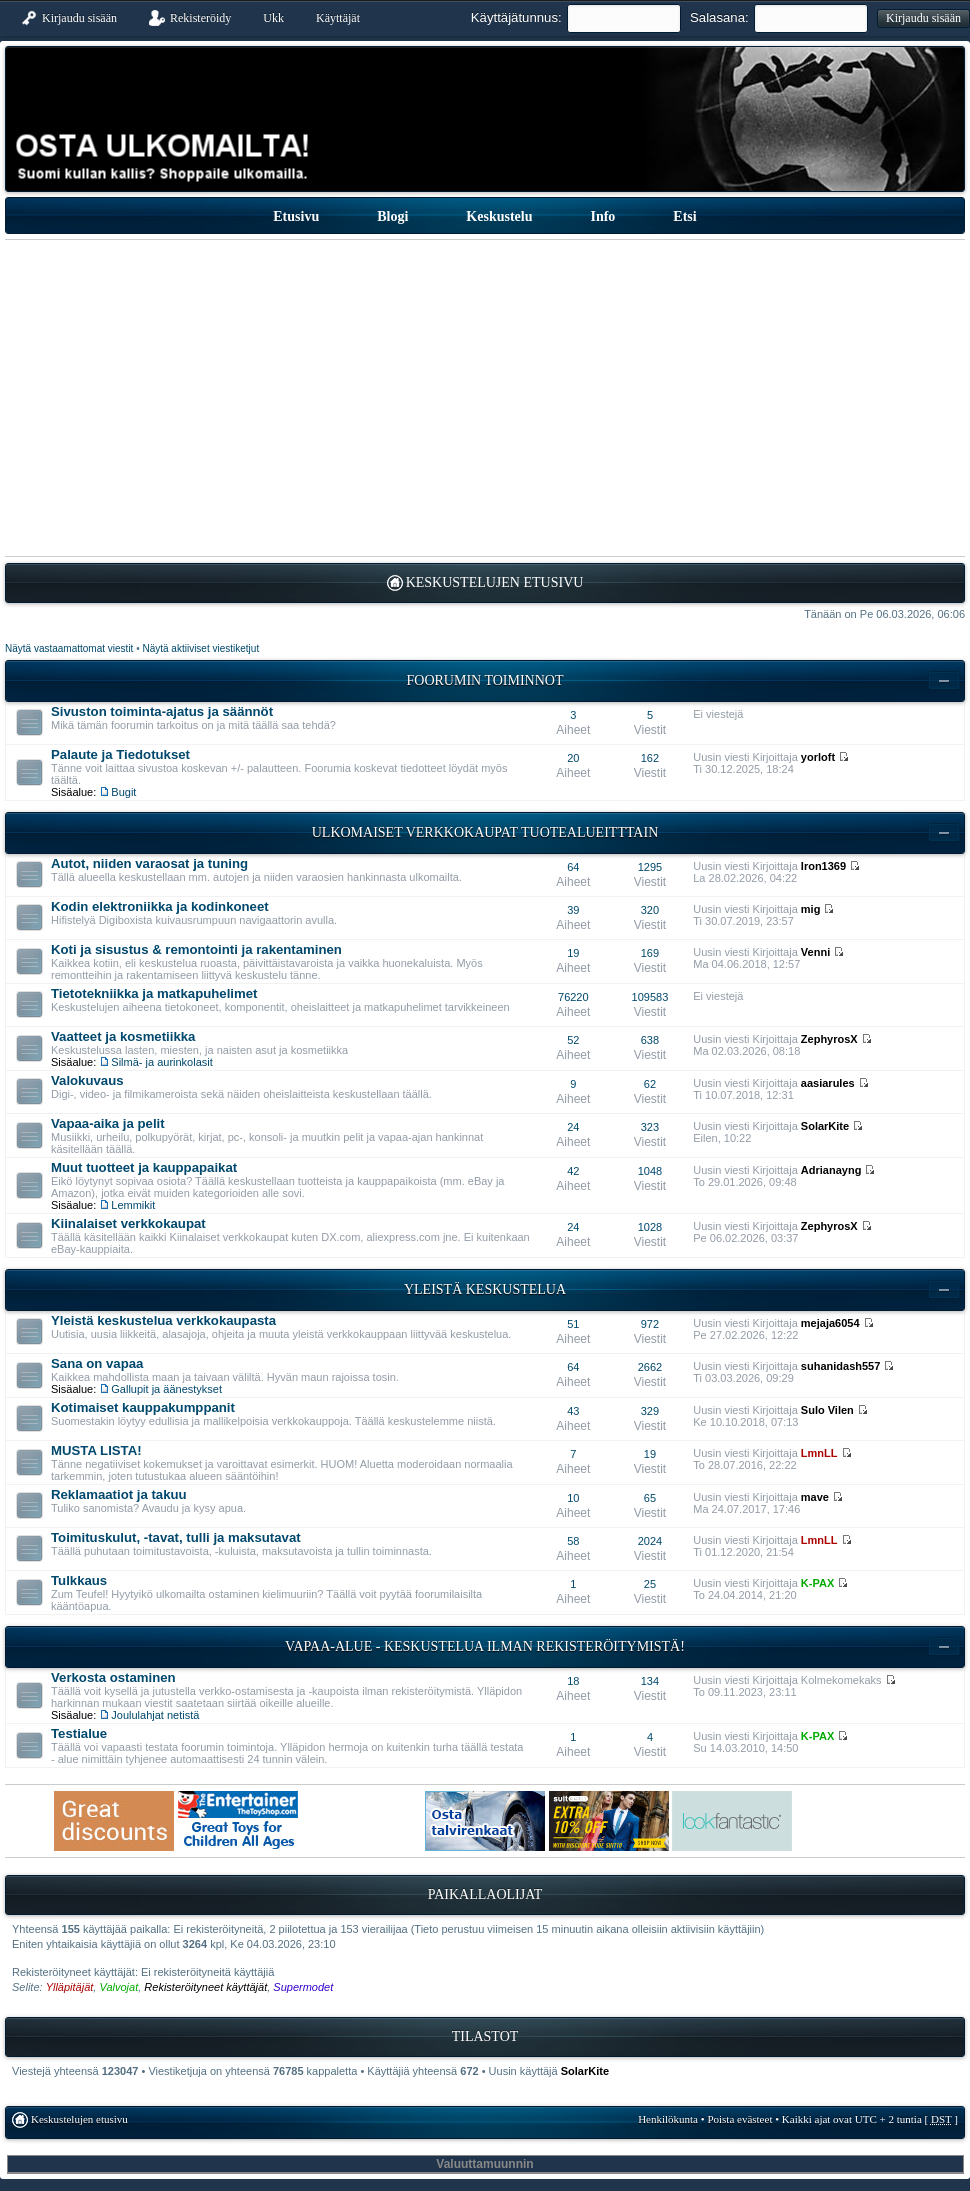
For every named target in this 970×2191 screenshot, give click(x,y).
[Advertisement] (485, 398)
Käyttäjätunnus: (516, 17)
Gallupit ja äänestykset (166, 1389)
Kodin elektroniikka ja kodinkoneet (160, 906)
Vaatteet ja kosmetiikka (123, 1036)
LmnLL (819, 1453)
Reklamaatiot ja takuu (119, 1494)
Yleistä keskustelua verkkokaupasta (163, 1320)
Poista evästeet (739, 2119)
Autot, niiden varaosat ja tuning (149, 863)
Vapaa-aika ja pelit (108, 1123)
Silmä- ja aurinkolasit (161, 1062)
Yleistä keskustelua (485, 1289)
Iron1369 (823, 866)
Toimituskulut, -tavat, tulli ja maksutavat (176, 1537)
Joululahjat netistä (155, 1715)
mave (815, 1497)
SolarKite (825, 1126)
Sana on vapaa (97, 1363)
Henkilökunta (668, 2119)
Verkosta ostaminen (113, 1677)
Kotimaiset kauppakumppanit (143, 1407)
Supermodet (303, 1987)
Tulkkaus (79, 1580)
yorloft (818, 757)
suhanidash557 (840, 1366)
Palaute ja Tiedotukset (120, 754)
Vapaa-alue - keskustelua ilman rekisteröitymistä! (485, 1646)
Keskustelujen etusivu (495, 582)
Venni (815, 952)
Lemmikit (133, 1205)
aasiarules (828, 1083)
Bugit (123, 792)
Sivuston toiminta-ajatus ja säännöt (162, 711)
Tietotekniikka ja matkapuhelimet (154, 993)
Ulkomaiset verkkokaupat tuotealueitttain (485, 832)
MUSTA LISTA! (96, 1450)
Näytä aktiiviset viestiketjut (200, 648)
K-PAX (817, 1583)
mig (811, 909)
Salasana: (719, 17)
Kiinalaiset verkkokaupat (128, 1223)
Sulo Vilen (827, 1410)
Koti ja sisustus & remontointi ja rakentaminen (196, 949)
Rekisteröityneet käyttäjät (205, 1987)
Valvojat (118, 1987)
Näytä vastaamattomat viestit (69, 648)
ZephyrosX (829, 1039)
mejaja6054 (830, 1323)
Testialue (79, 1733)
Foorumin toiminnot (485, 680)
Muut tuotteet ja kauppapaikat (144, 1167)
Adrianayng (831, 1170)
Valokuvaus (87, 1080)
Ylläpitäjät (70, 1987)
